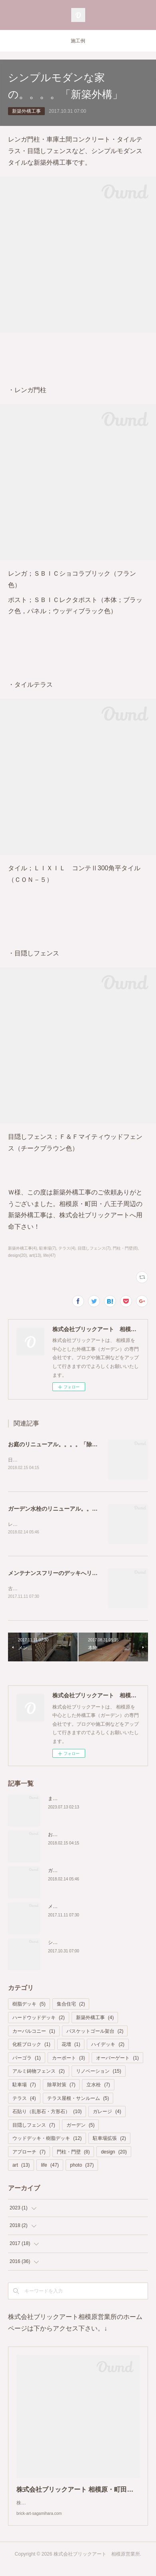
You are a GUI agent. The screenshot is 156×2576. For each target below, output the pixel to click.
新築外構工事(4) (22, 1248)
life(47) (49, 1255)
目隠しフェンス (33, 2126)
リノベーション (98, 2073)
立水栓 (98, 2086)
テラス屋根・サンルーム (78, 2100)
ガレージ (107, 2113)
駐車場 (24, 2086)
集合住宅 (71, 2005)
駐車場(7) (47, 1248)
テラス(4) (66, 1248)
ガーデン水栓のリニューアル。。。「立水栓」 (67, 1509)
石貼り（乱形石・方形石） (47, 2113)
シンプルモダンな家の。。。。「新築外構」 (96, 1944)
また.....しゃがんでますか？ (78, 1800)
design (114, 2153)
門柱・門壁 (73, 2153)
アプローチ (29, 2153)
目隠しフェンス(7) (94, 1248)
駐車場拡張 (109, 2140)
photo (82, 2167)
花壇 (71, 2046)
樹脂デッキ (29, 2005)
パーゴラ (26, 2059)
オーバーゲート (117, 2059)
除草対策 (61, 2086)
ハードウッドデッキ (38, 2019)
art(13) (35, 1255)
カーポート (68, 2059)
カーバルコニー (33, 2033)
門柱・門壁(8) (125, 1248)
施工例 (78, 41)
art (21, 2167)
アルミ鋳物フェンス (38, 2073)
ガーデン (80, 2126)
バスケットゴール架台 (95, 2033)
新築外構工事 (26, 111)
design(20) (17, 1255)
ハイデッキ (107, 2046)
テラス (24, 2100)
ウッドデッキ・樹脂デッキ (47, 2140)
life (50, 2167)
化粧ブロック (31, 2046)
